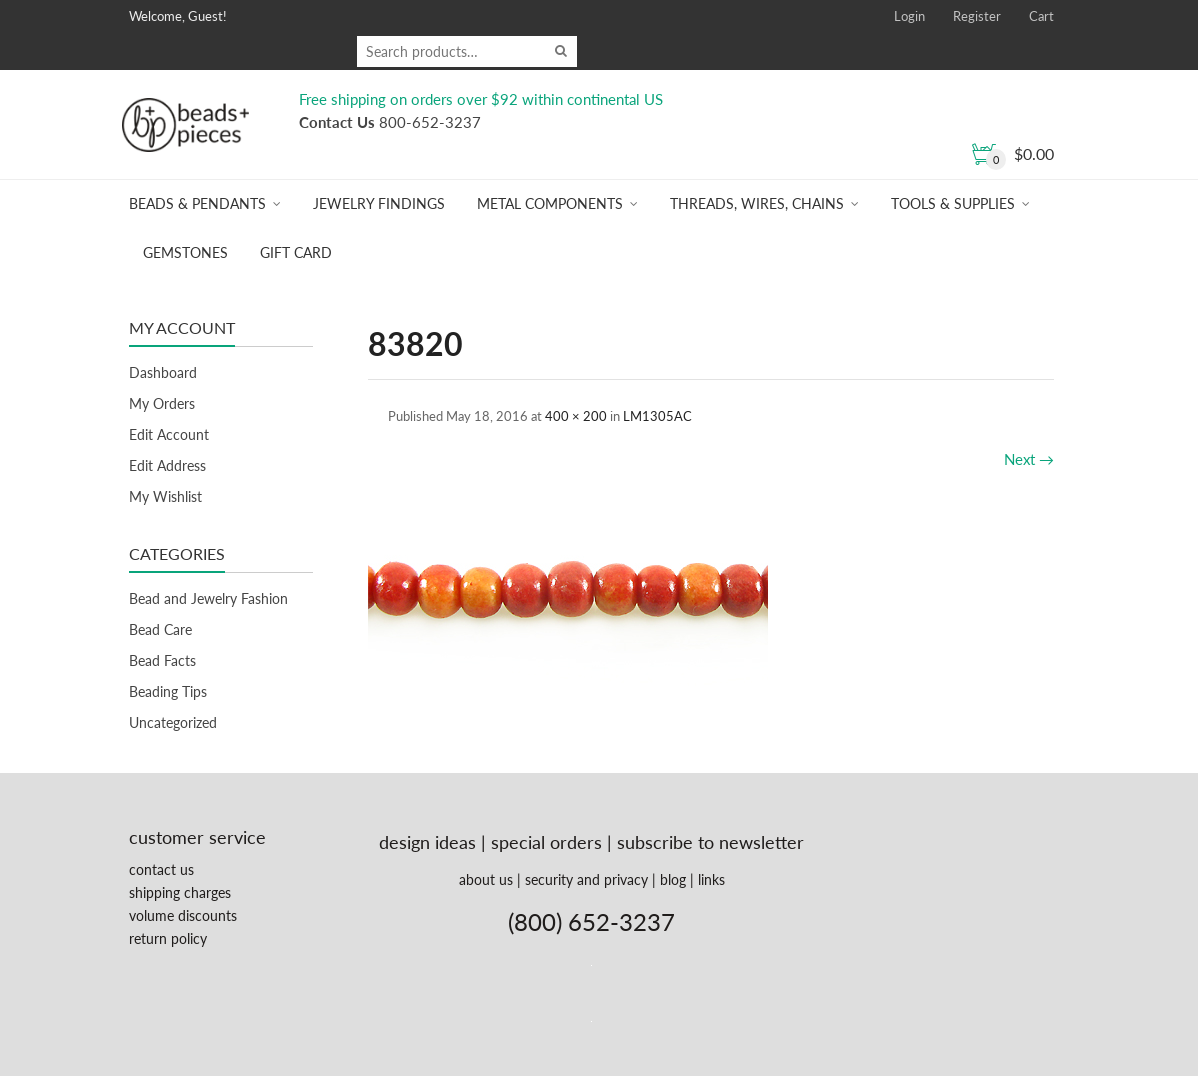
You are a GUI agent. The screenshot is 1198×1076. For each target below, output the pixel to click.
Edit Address (167, 465)
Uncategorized (173, 722)
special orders (546, 842)
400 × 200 (576, 416)
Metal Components (550, 203)
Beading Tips (168, 691)
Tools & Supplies (953, 203)
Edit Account (169, 434)
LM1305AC (657, 416)
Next (1029, 459)
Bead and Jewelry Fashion (208, 598)
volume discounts (183, 915)
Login (909, 16)
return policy (168, 938)
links (711, 879)
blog (673, 879)
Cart (1041, 16)
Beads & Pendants (197, 203)
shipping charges (180, 892)
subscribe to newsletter (710, 842)
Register (977, 16)
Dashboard (163, 372)
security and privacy (586, 879)
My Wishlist (165, 496)
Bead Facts (162, 660)
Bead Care (160, 629)
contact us (161, 869)
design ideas (427, 842)
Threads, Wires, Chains (757, 203)
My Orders (162, 403)
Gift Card (296, 252)
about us (486, 879)
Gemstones (185, 252)
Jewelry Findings (379, 203)
